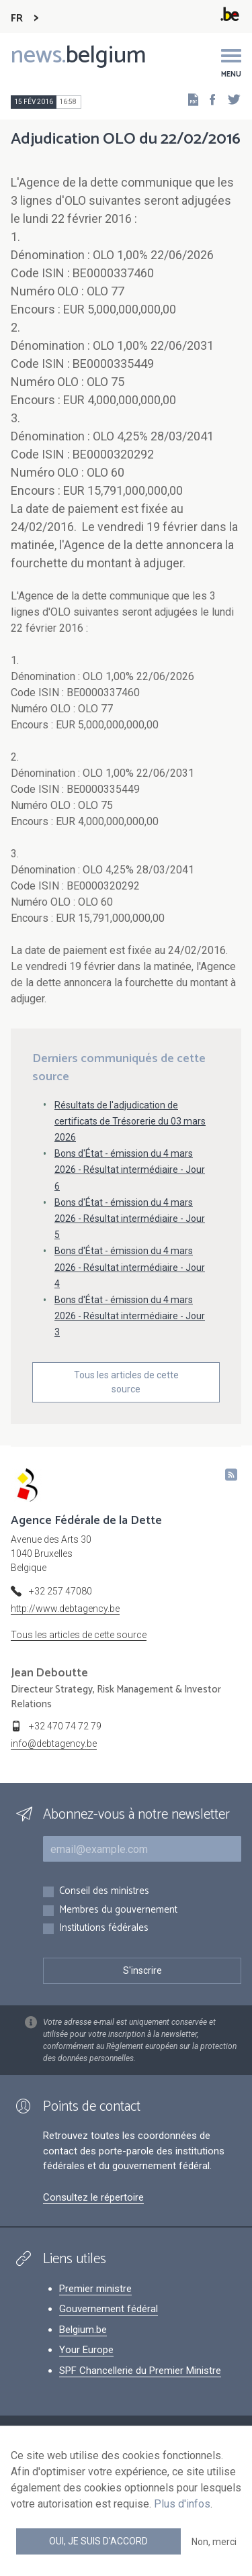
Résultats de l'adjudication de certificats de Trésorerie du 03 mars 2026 (130, 1121)
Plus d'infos (182, 2503)
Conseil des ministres (104, 1891)
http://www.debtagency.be (65, 1608)
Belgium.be (83, 2330)
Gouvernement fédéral (108, 2309)
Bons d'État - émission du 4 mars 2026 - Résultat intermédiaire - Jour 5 (129, 1218)
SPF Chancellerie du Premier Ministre (140, 2371)
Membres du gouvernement (118, 1910)
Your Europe (86, 2350)
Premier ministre (95, 2289)
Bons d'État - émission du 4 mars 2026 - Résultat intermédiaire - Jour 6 (129, 1169)
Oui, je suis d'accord (98, 2541)
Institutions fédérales (104, 1928)
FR (17, 18)
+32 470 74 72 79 (65, 1726)
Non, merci (214, 2541)
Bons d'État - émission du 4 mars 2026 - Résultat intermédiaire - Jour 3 (129, 1315)
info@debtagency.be (54, 1743)
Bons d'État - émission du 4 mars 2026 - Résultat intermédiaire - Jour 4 (129, 1266)
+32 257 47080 (60, 1591)
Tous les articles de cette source (126, 1382)
